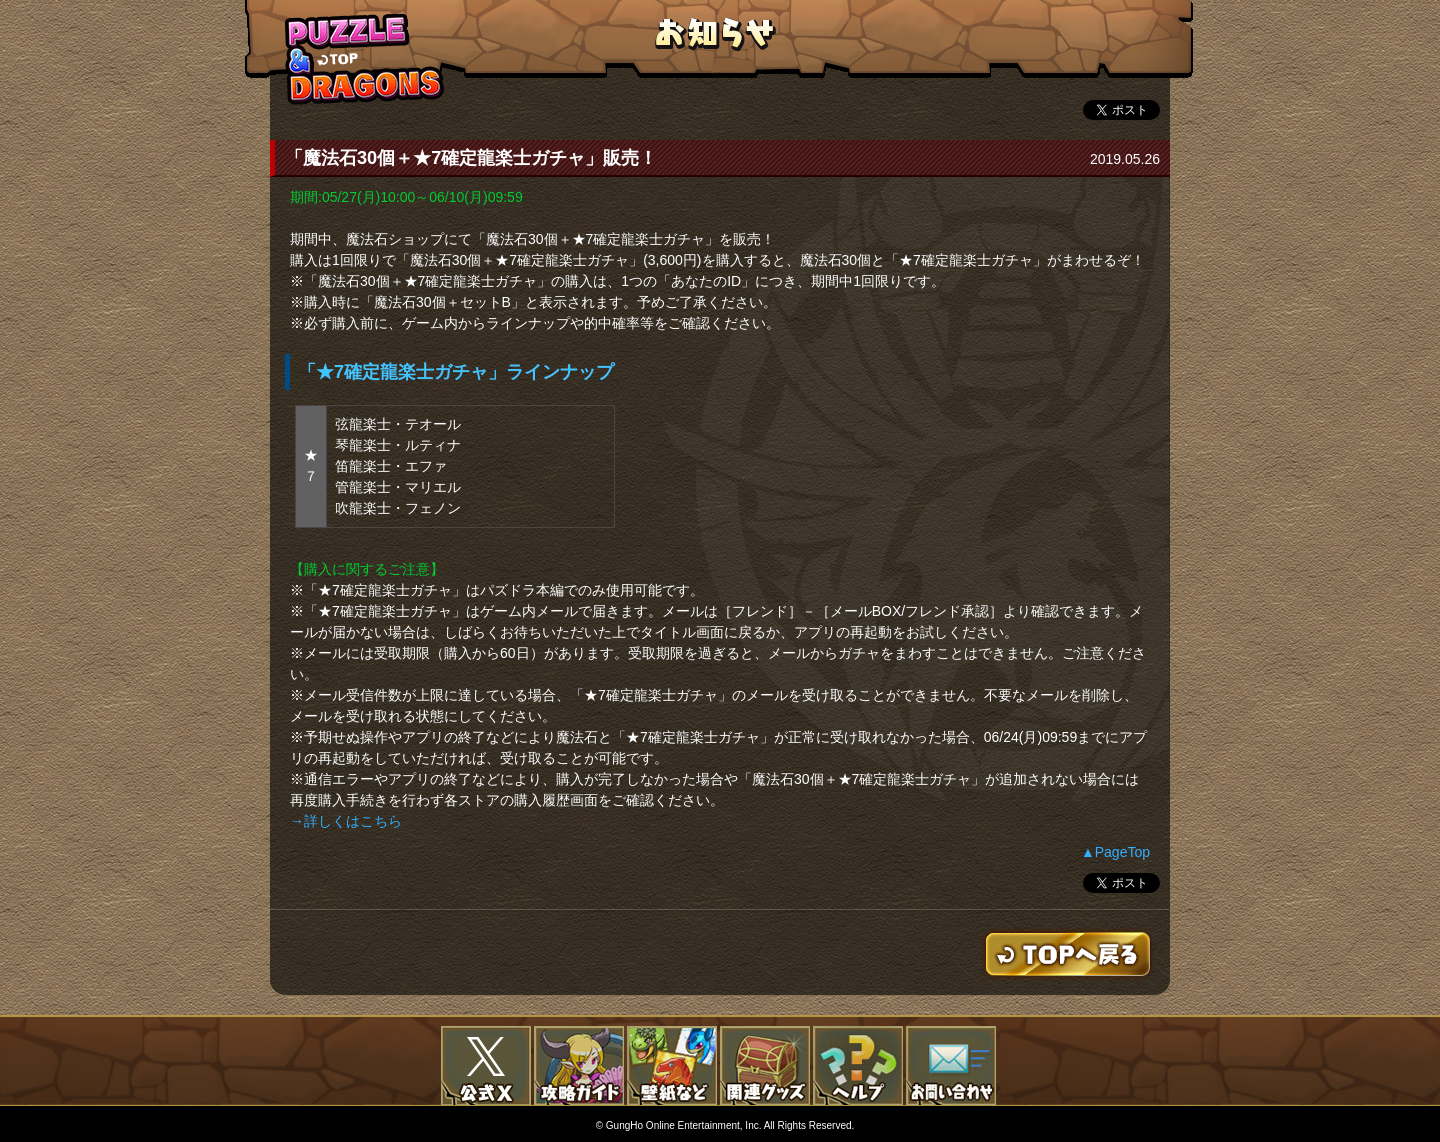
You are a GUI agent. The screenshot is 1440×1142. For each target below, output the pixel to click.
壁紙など (672, 1066)
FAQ (858, 1066)
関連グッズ (765, 1066)
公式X (486, 1066)
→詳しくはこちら (346, 821)
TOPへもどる (365, 58)
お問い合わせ (951, 1066)
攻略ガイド (579, 1066)
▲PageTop (1115, 852)
